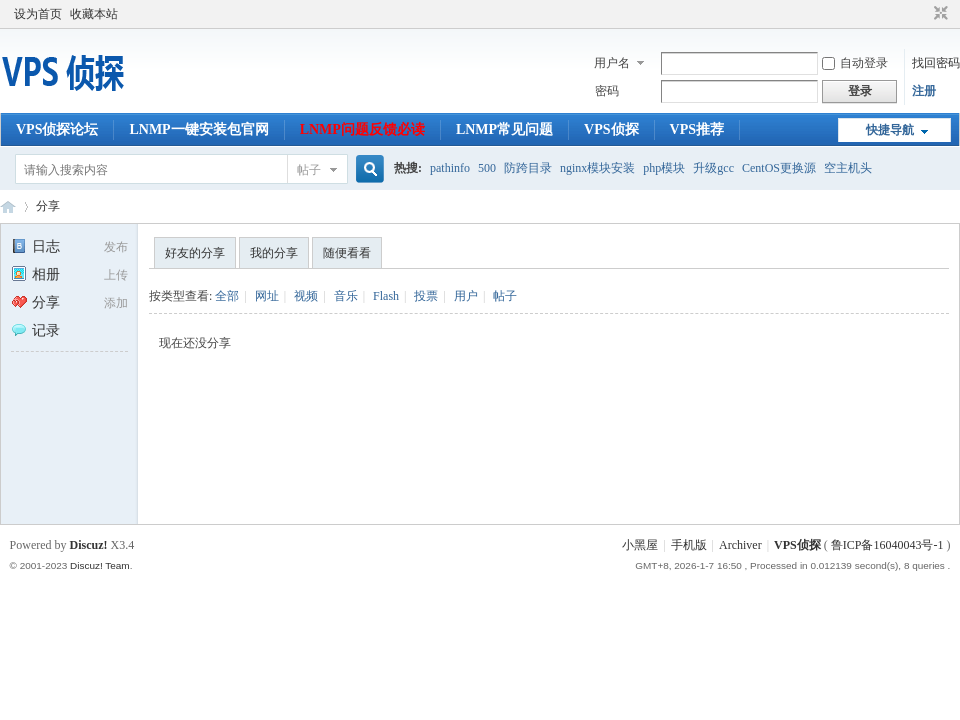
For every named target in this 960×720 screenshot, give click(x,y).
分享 (48, 206)
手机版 (689, 545)
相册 (35, 274)
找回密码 (936, 63)
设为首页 (38, 14)
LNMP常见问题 (504, 129)
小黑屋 (640, 545)
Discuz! (89, 545)
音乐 (346, 296)
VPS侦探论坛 (57, 129)
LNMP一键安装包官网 (198, 129)
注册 (924, 91)
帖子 (309, 170)
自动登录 (855, 63)
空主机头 (848, 168)
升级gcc (713, 168)
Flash (386, 296)
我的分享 (274, 253)
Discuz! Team (100, 565)
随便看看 (347, 253)
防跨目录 (528, 168)
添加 (116, 303)
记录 (35, 330)
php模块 (664, 168)
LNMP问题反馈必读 (362, 129)
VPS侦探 (611, 129)
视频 (306, 296)
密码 (607, 91)
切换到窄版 (938, 14)
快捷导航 (890, 130)
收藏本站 (94, 14)
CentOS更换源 (779, 168)
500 (487, 168)
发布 (116, 247)
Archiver (740, 545)
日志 (35, 246)
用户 (466, 296)
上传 (116, 275)
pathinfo (450, 168)
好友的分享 (195, 253)
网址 (267, 296)
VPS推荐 (697, 129)
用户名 (612, 63)
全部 (227, 296)
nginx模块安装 (597, 168)
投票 (426, 296)
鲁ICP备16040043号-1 (887, 545)
